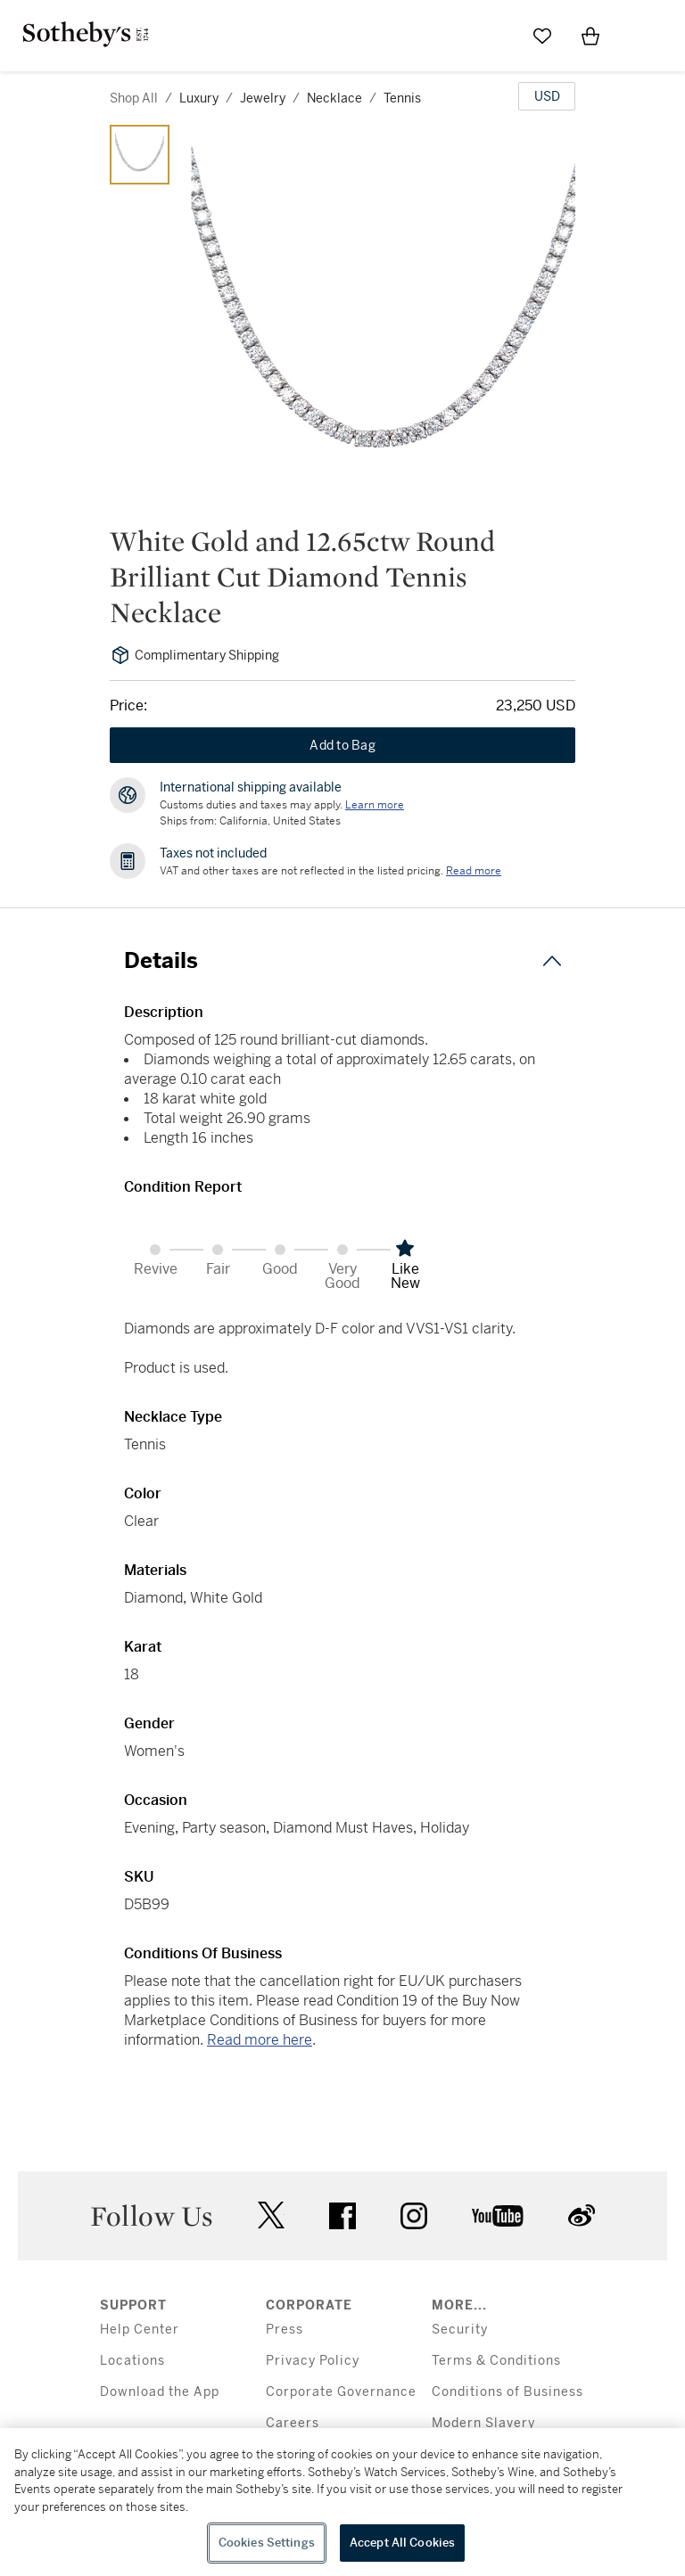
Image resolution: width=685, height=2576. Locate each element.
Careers (292, 2423)
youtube (498, 2216)
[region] (342, 2502)
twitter (271, 2215)
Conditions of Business (507, 2392)
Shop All (134, 98)
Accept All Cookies (402, 2542)
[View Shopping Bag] (590, 35)
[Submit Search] (494, 36)
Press (284, 2329)
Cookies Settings (267, 2542)
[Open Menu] (639, 36)
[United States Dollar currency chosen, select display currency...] (546, 96)
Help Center (139, 2329)
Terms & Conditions (496, 2360)
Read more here (259, 2039)
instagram (413, 2216)
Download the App (159, 2392)
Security (460, 2329)
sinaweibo (581, 2215)
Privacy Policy (312, 2360)
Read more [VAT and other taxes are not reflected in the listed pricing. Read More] (473, 871)
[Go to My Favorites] (542, 35)
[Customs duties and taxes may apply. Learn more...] (374, 805)
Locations (132, 2360)
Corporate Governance (341, 2392)
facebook (342, 2216)
